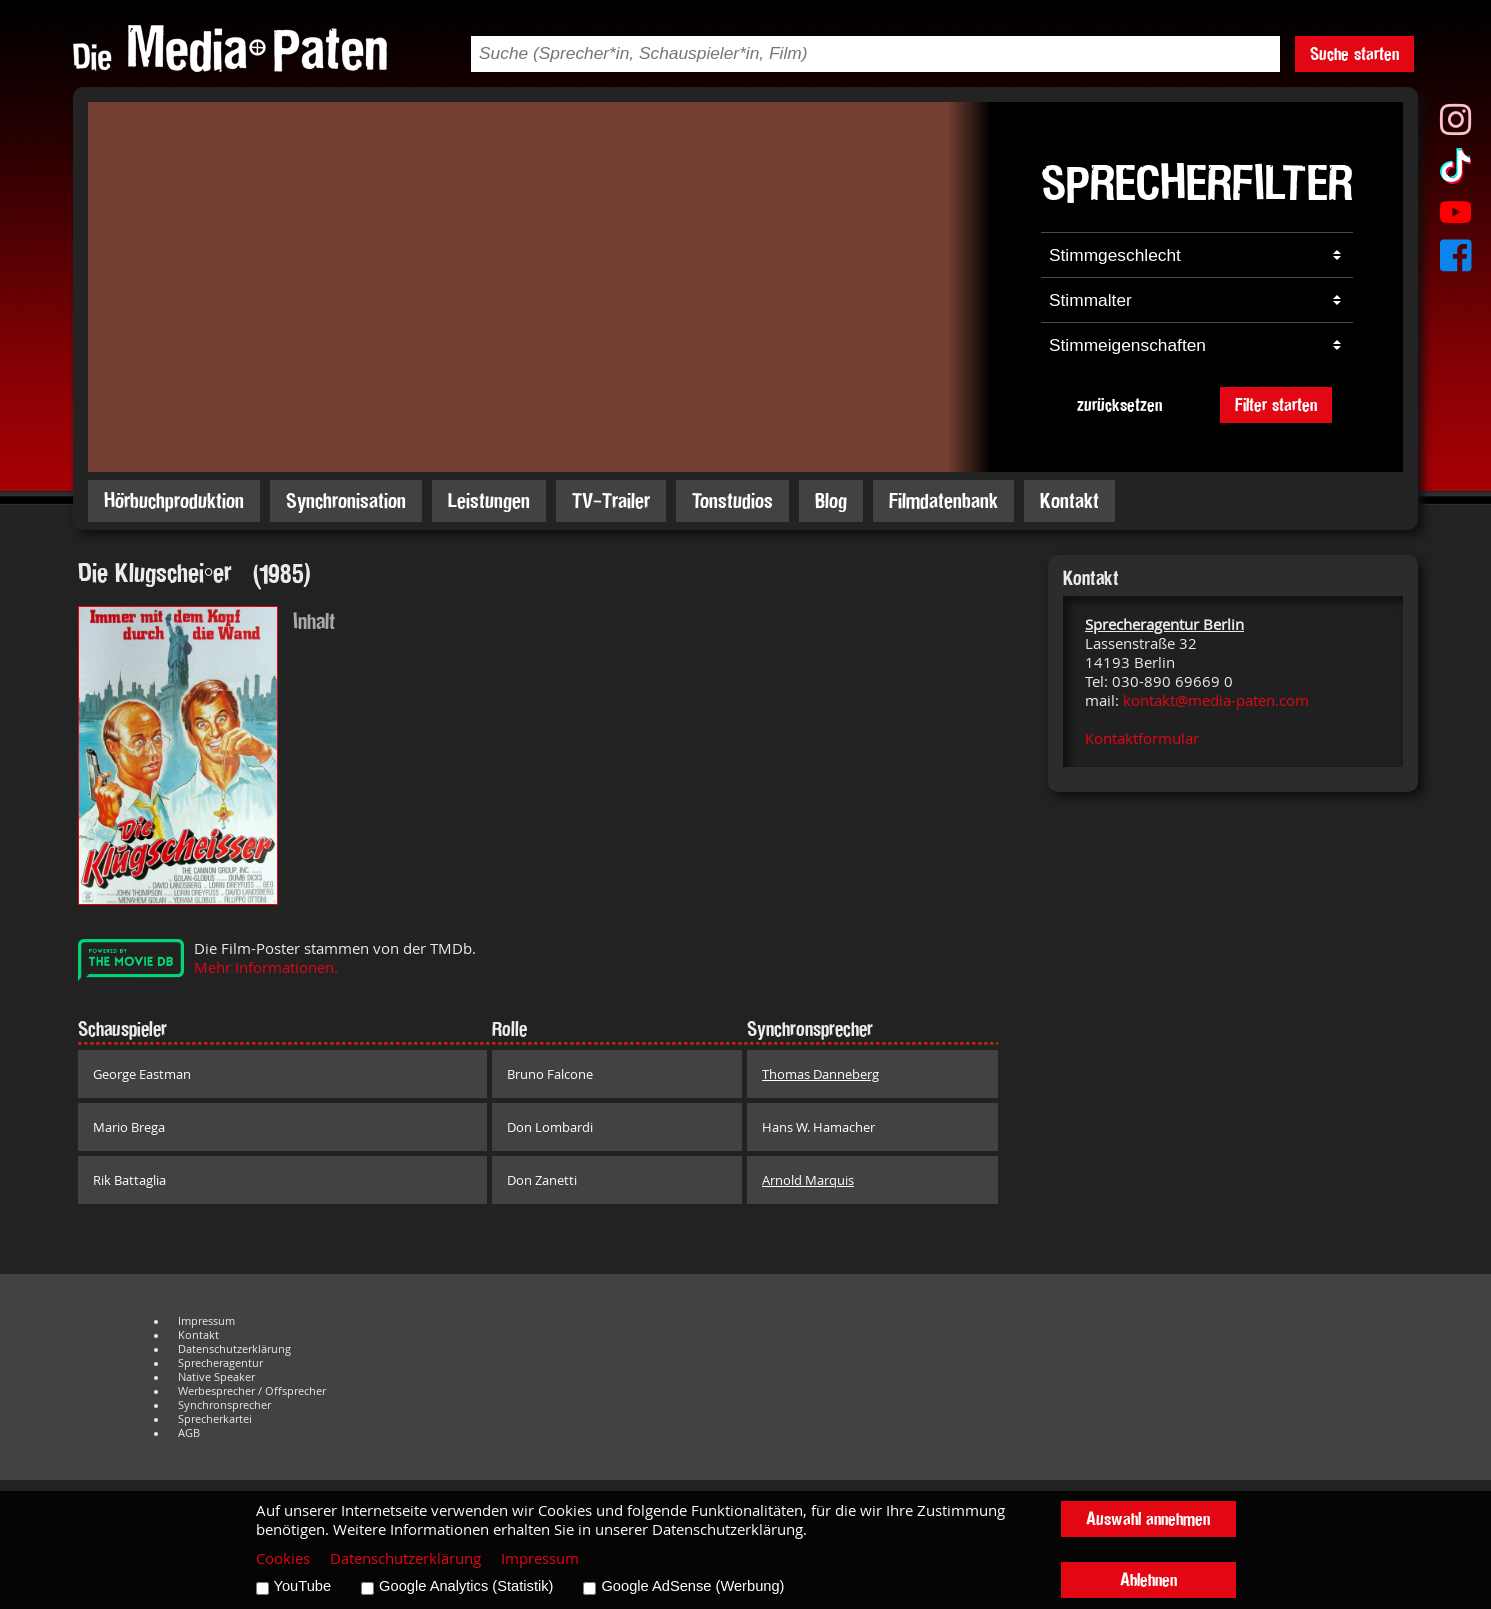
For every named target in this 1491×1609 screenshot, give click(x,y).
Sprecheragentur (220, 1363)
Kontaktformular (1142, 738)
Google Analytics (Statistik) (466, 1586)
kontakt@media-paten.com (1216, 700)
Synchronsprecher (224, 1405)
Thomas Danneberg (820, 1074)
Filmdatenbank (943, 500)
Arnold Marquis (808, 1180)
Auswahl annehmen (1148, 1518)
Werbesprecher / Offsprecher (252, 1391)
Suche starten (1354, 53)
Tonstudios (732, 500)
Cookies (283, 1558)
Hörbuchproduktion (174, 500)
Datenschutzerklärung (234, 1349)
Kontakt (1069, 500)
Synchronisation (346, 500)
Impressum (206, 1321)
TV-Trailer (611, 500)
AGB (189, 1433)
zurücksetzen (1119, 404)
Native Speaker (216, 1377)
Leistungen (489, 500)
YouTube (303, 1586)
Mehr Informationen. (266, 967)
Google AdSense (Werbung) (692, 1586)
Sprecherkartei (215, 1419)
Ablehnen (1148, 1579)
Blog (831, 500)
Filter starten (1276, 404)
